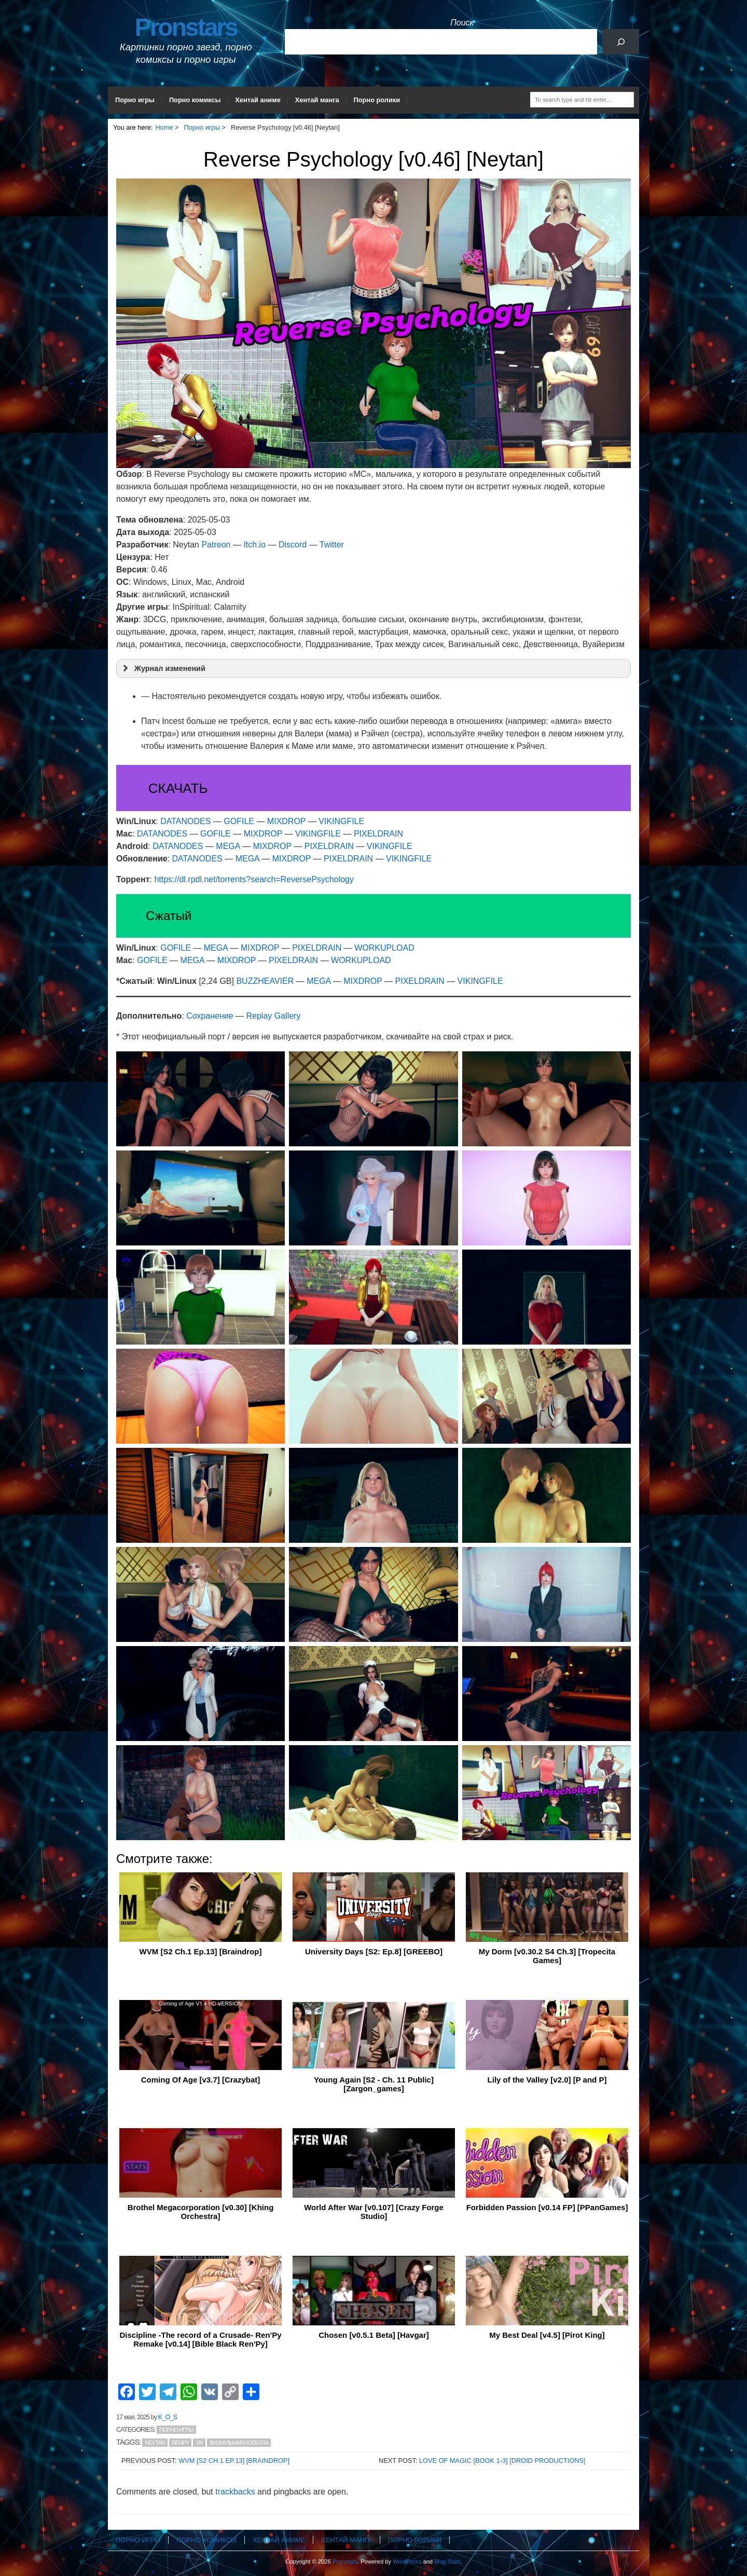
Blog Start (447, 2561)
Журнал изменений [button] (162, 668)
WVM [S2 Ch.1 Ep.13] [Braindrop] (233, 2460)
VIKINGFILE (341, 821)
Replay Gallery (273, 1015)
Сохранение (209, 1015)
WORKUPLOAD (384, 947)
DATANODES (185, 821)
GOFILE (239, 821)
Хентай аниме (258, 100)
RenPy (180, 2443)
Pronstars (186, 27)
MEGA (228, 846)
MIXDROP (286, 821)
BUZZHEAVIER (265, 981)
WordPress (407, 2561)
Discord (293, 544)
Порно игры (135, 100)
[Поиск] (620, 41)
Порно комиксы (194, 100)
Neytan (155, 2443)
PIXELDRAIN (378, 833)
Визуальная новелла (239, 2443)
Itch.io (254, 544)
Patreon (215, 544)
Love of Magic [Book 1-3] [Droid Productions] (502, 2460)
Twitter (332, 544)
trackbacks (235, 2491)
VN (199, 2443)
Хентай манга (317, 100)
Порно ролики (377, 100)
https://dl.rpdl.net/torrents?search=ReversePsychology (254, 879)
